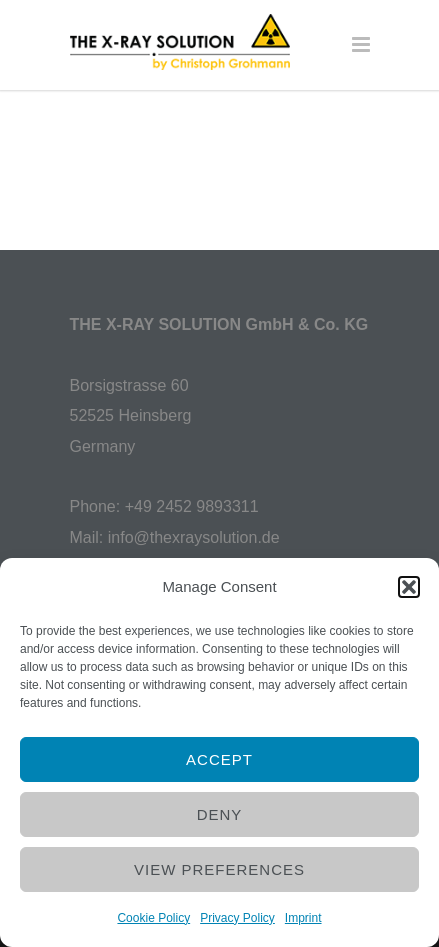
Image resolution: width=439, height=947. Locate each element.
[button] (409, 587)
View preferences (219, 869)
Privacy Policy (237, 918)
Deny (220, 814)
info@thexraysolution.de (194, 537)
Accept (219, 759)
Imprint (303, 918)
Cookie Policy (153, 918)
